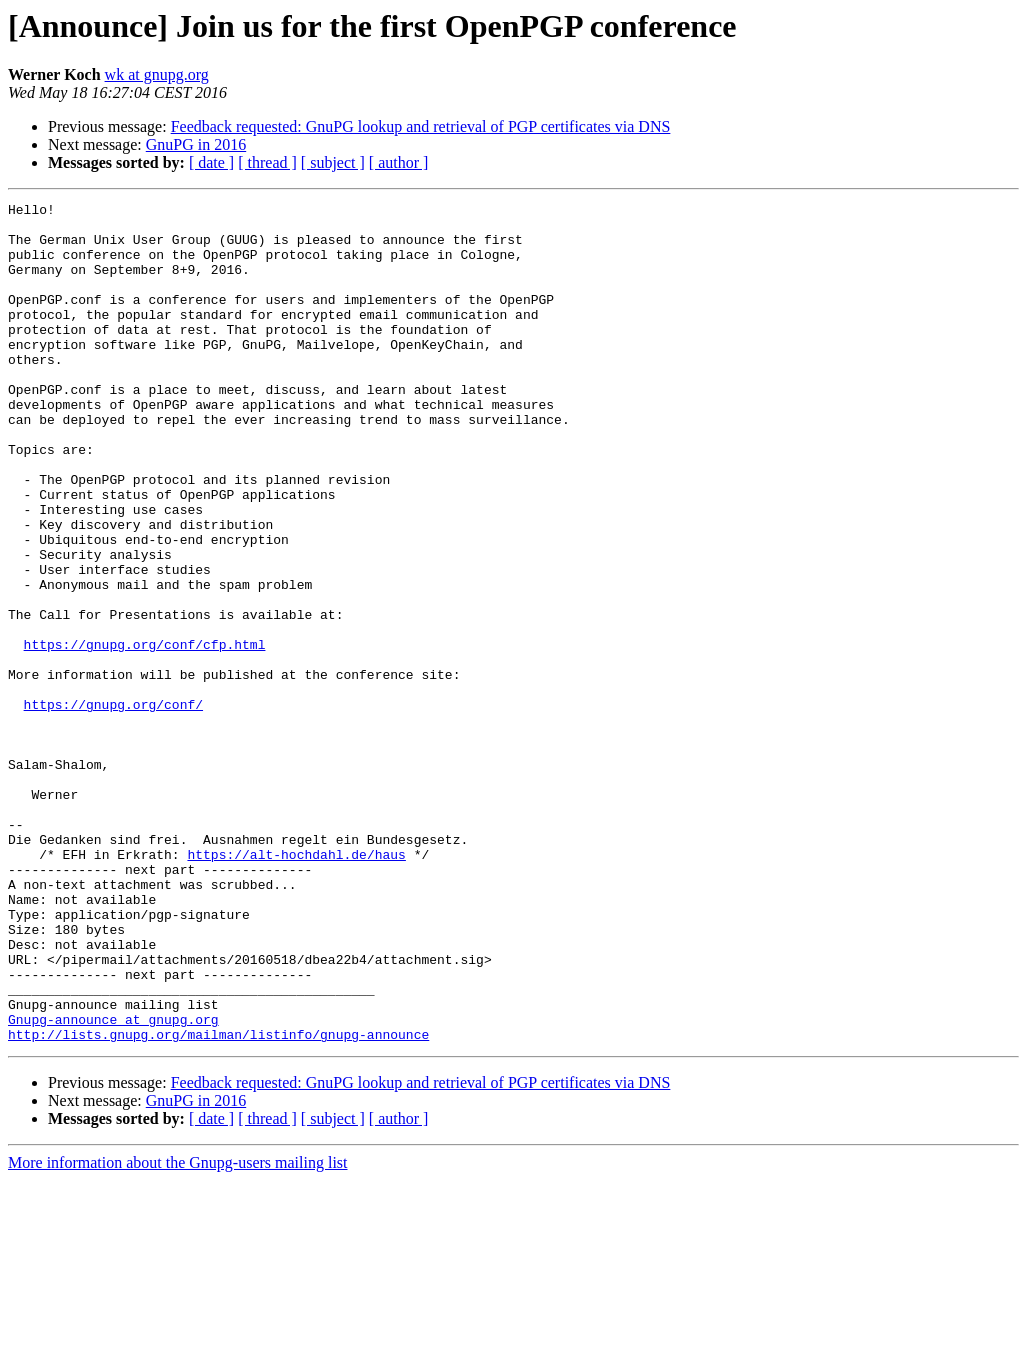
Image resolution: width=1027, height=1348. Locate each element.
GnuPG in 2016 (196, 144)
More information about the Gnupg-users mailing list (178, 1330)
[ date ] (211, 162)
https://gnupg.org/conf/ (113, 806)
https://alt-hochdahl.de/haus (296, 986)
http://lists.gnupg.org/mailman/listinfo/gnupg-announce (218, 1202)
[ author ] (399, 162)
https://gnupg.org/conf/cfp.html (145, 734)
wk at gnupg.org (157, 74)
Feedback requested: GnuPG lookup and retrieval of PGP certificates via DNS (421, 126)
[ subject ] (333, 162)
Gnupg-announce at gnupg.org (113, 1184)
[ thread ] (267, 162)
